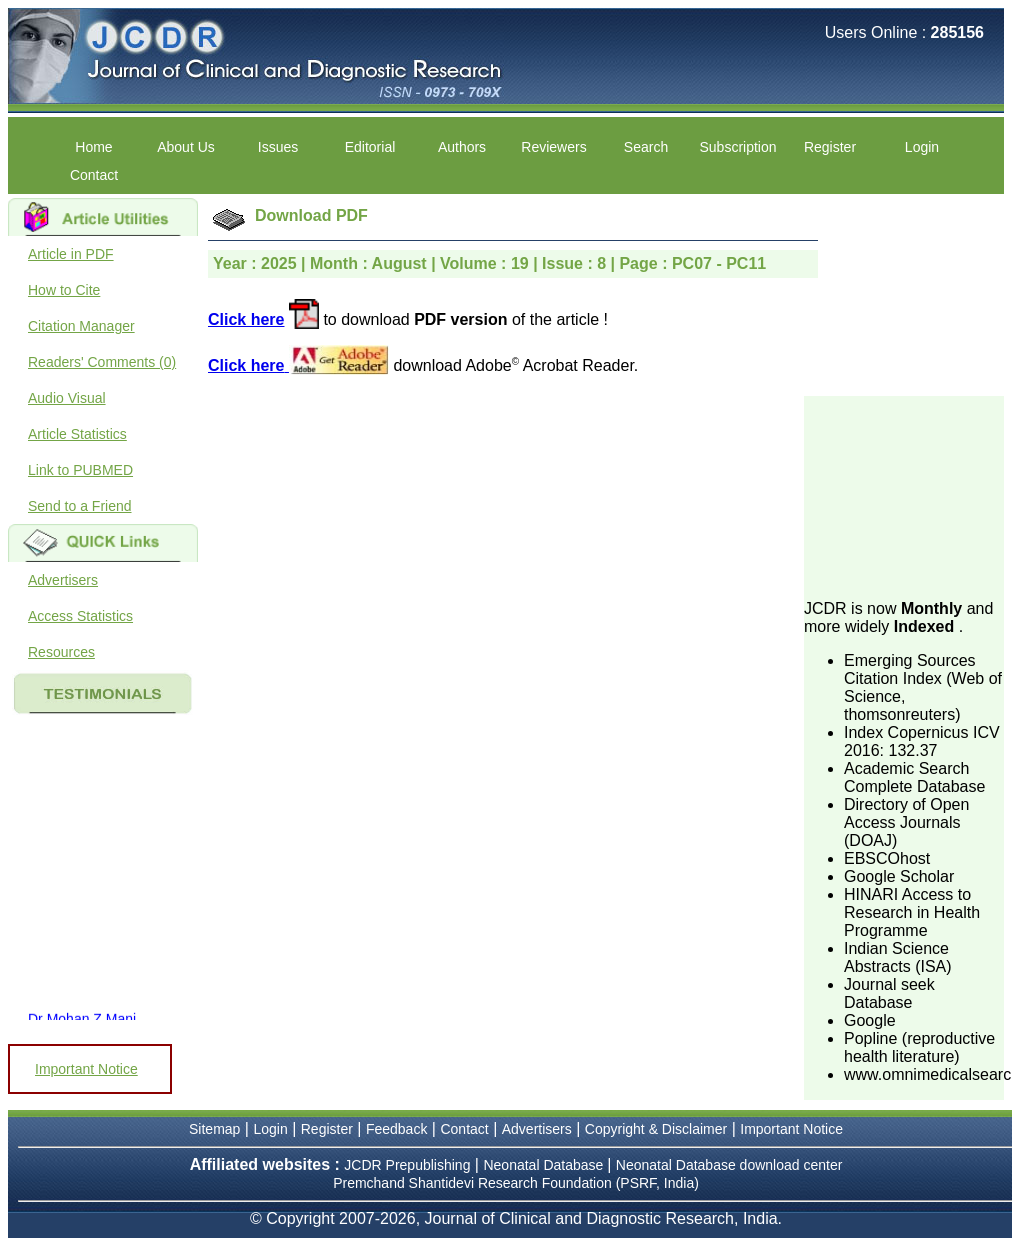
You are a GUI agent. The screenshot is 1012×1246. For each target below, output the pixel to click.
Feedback (396, 1129)
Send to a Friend (80, 506)
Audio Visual (67, 398)
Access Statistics (80, 616)
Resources (61, 652)
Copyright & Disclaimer (656, 1129)
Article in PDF (71, 254)
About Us (186, 147)
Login (922, 147)
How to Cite (64, 290)
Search (646, 147)
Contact (94, 175)
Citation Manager (81, 326)
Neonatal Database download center (729, 1165)
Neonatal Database (545, 1165)
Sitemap (214, 1129)
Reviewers (553, 147)
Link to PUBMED (80, 470)
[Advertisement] (904, 496)
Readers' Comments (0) (102, 362)
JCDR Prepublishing (407, 1165)
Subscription (737, 147)
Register (830, 147)
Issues (278, 147)
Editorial (370, 147)
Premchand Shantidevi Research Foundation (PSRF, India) (516, 1183)
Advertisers (63, 580)
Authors (462, 147)
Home (93, 147)
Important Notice (86, 1069)
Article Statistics (77, 434)
